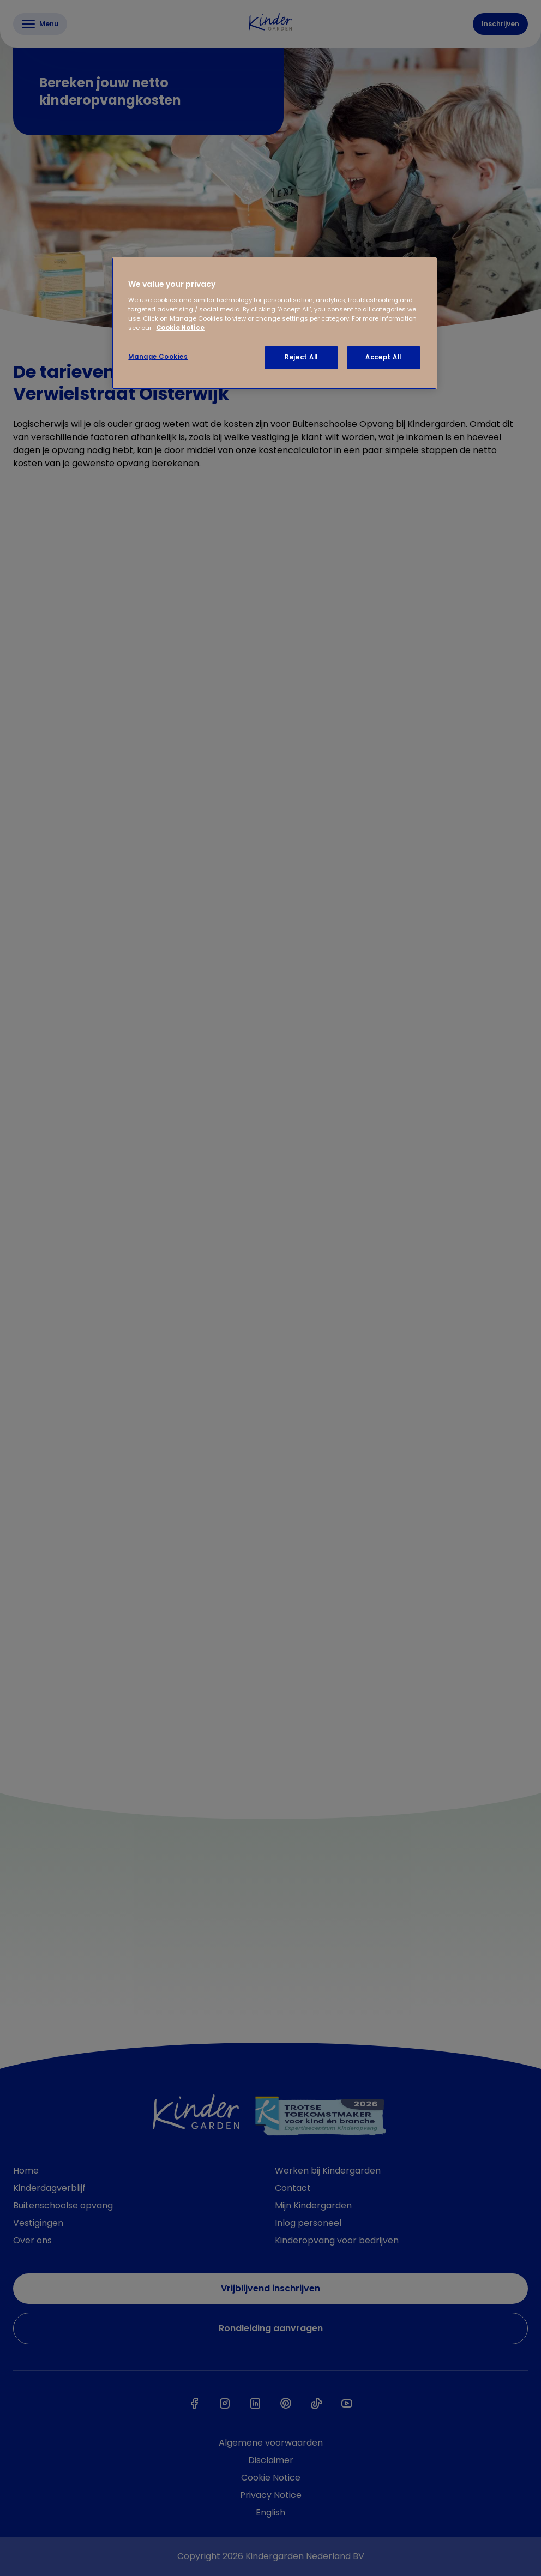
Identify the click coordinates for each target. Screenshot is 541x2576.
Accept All (383, 357)
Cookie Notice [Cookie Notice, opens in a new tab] (180, 327)
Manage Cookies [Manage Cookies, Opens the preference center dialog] (158, 356)
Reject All (301, 357)
